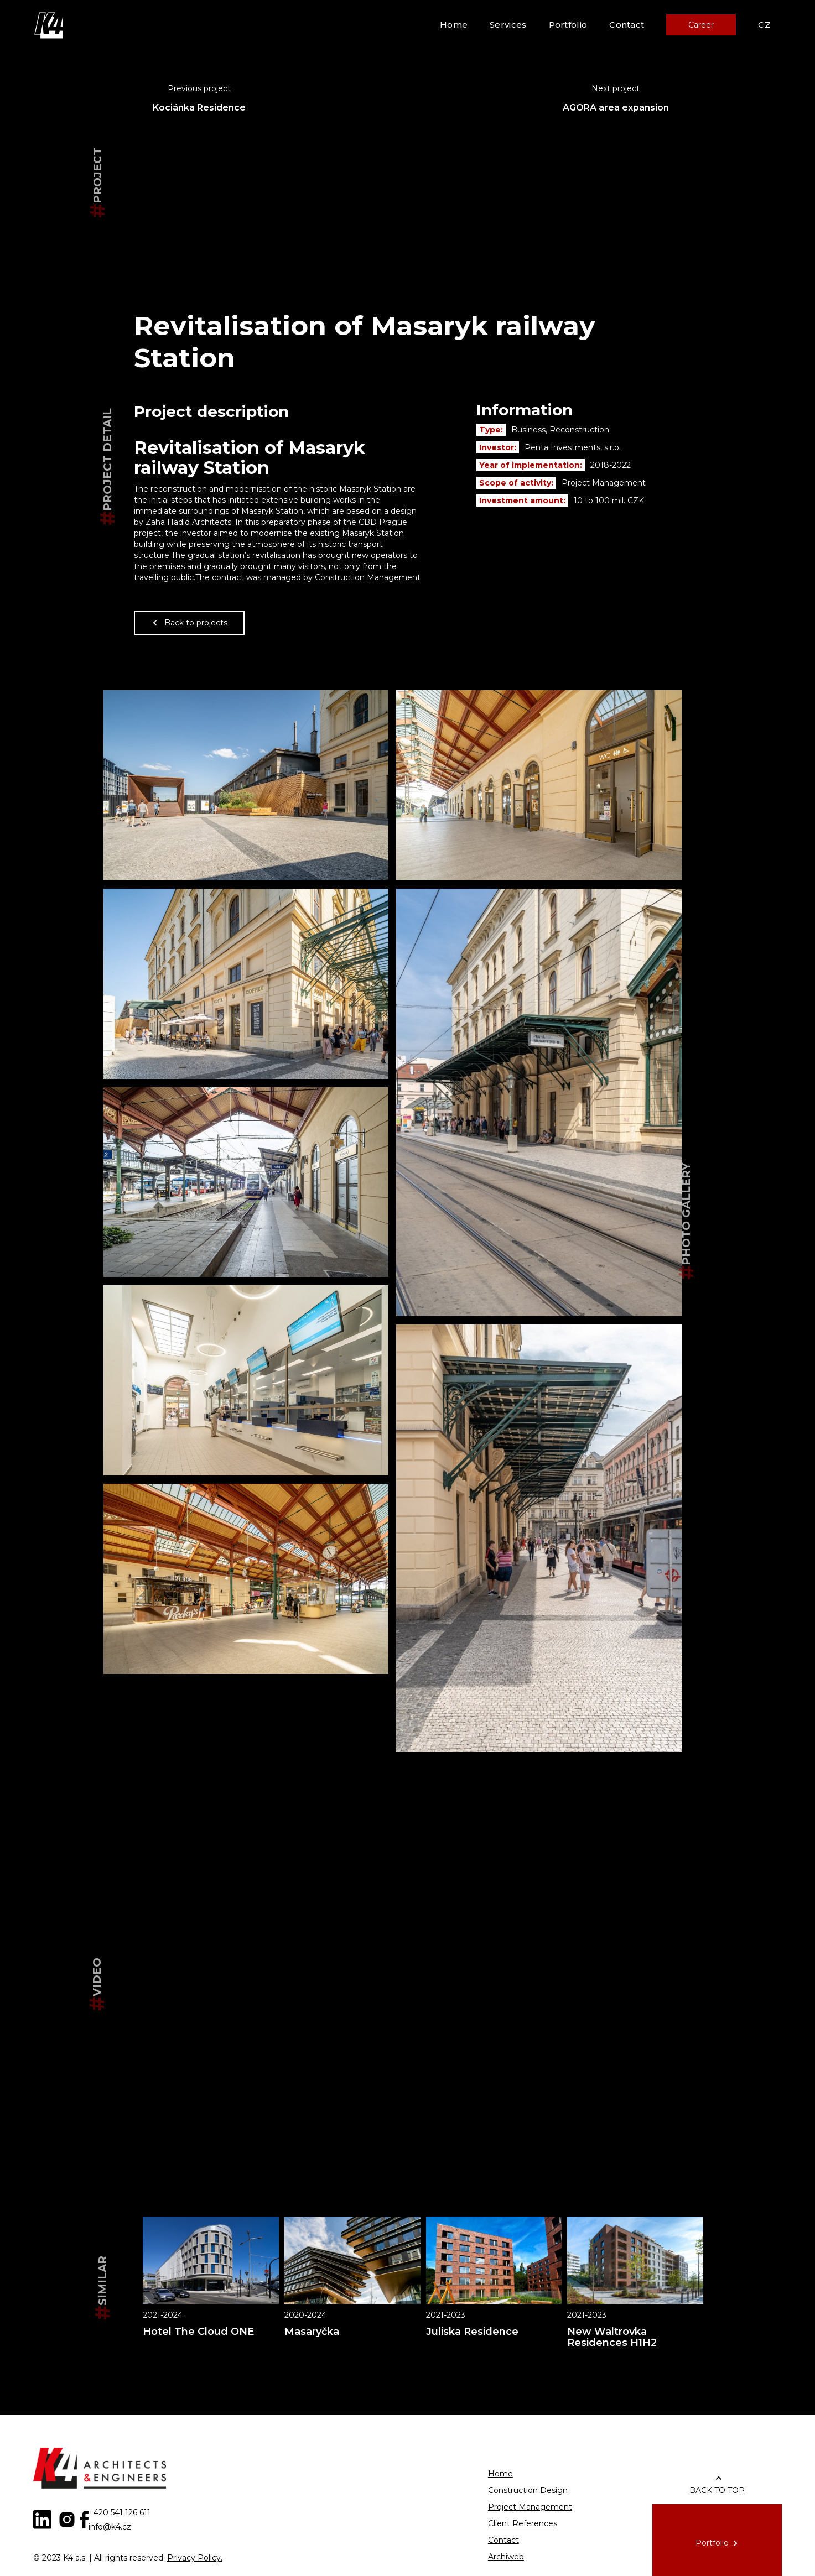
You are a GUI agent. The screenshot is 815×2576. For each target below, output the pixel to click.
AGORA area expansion (616, 107)
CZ (764, 24)
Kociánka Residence (199, 107)
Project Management (530, 2507)
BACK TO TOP (717, 2490)
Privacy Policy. (194, 2558)
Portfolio (568, 24)
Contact (626, 24)
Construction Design (528, 2490)
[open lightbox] (246, 785)
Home (454, 24)
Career (701, 25)
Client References (522, 2523)
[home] (49, 25)
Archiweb (506, 2557)
